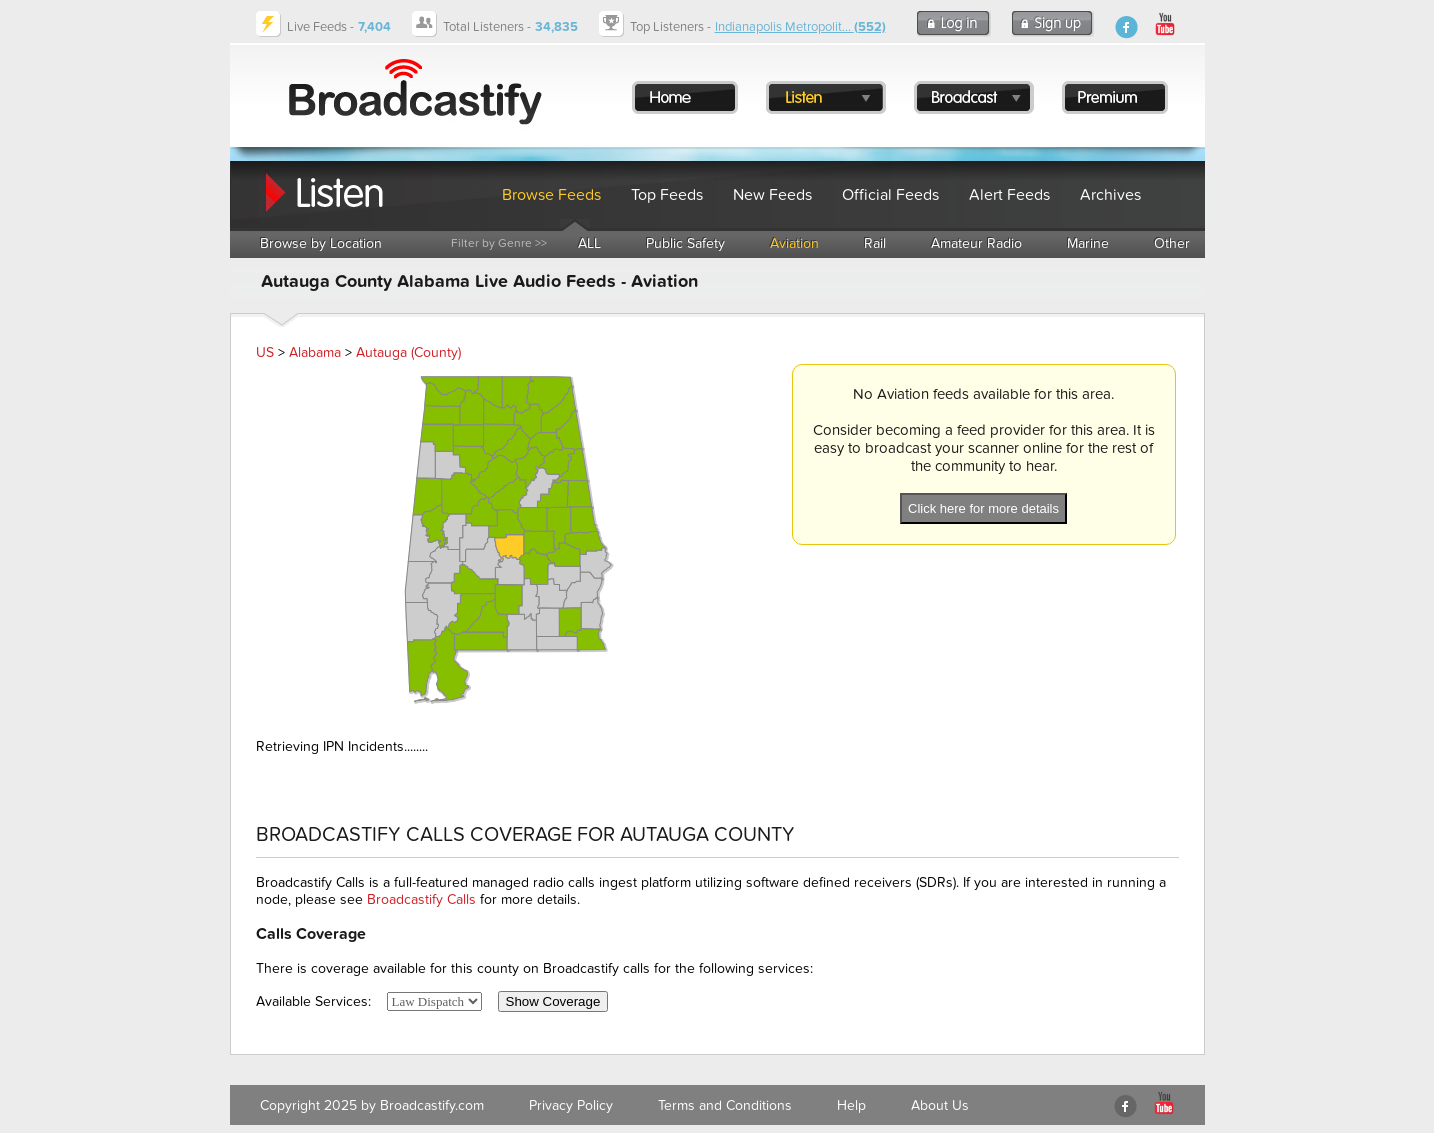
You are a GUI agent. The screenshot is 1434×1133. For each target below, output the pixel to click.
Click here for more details (983, 508)
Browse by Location (321, 243)
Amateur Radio (976, 243)
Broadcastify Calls (421, 899)
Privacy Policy (571, 1105)
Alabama (315, 352)
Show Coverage (553, 1001)
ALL (589, 243)
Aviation (794, 243)
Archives (1110, 195)
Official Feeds (890, 195)
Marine (1088, 243)
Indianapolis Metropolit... (800, 27)
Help (851, 1105)
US (265, 352)
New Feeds (772, 195)
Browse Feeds (551, 195)
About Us (940, 1105)
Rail (875, 243)
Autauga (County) (408, 352)
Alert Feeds (1009, 195)
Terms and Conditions (725, 1105)
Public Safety (685, 243)
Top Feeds (667, 195)
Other (1172, 243)
